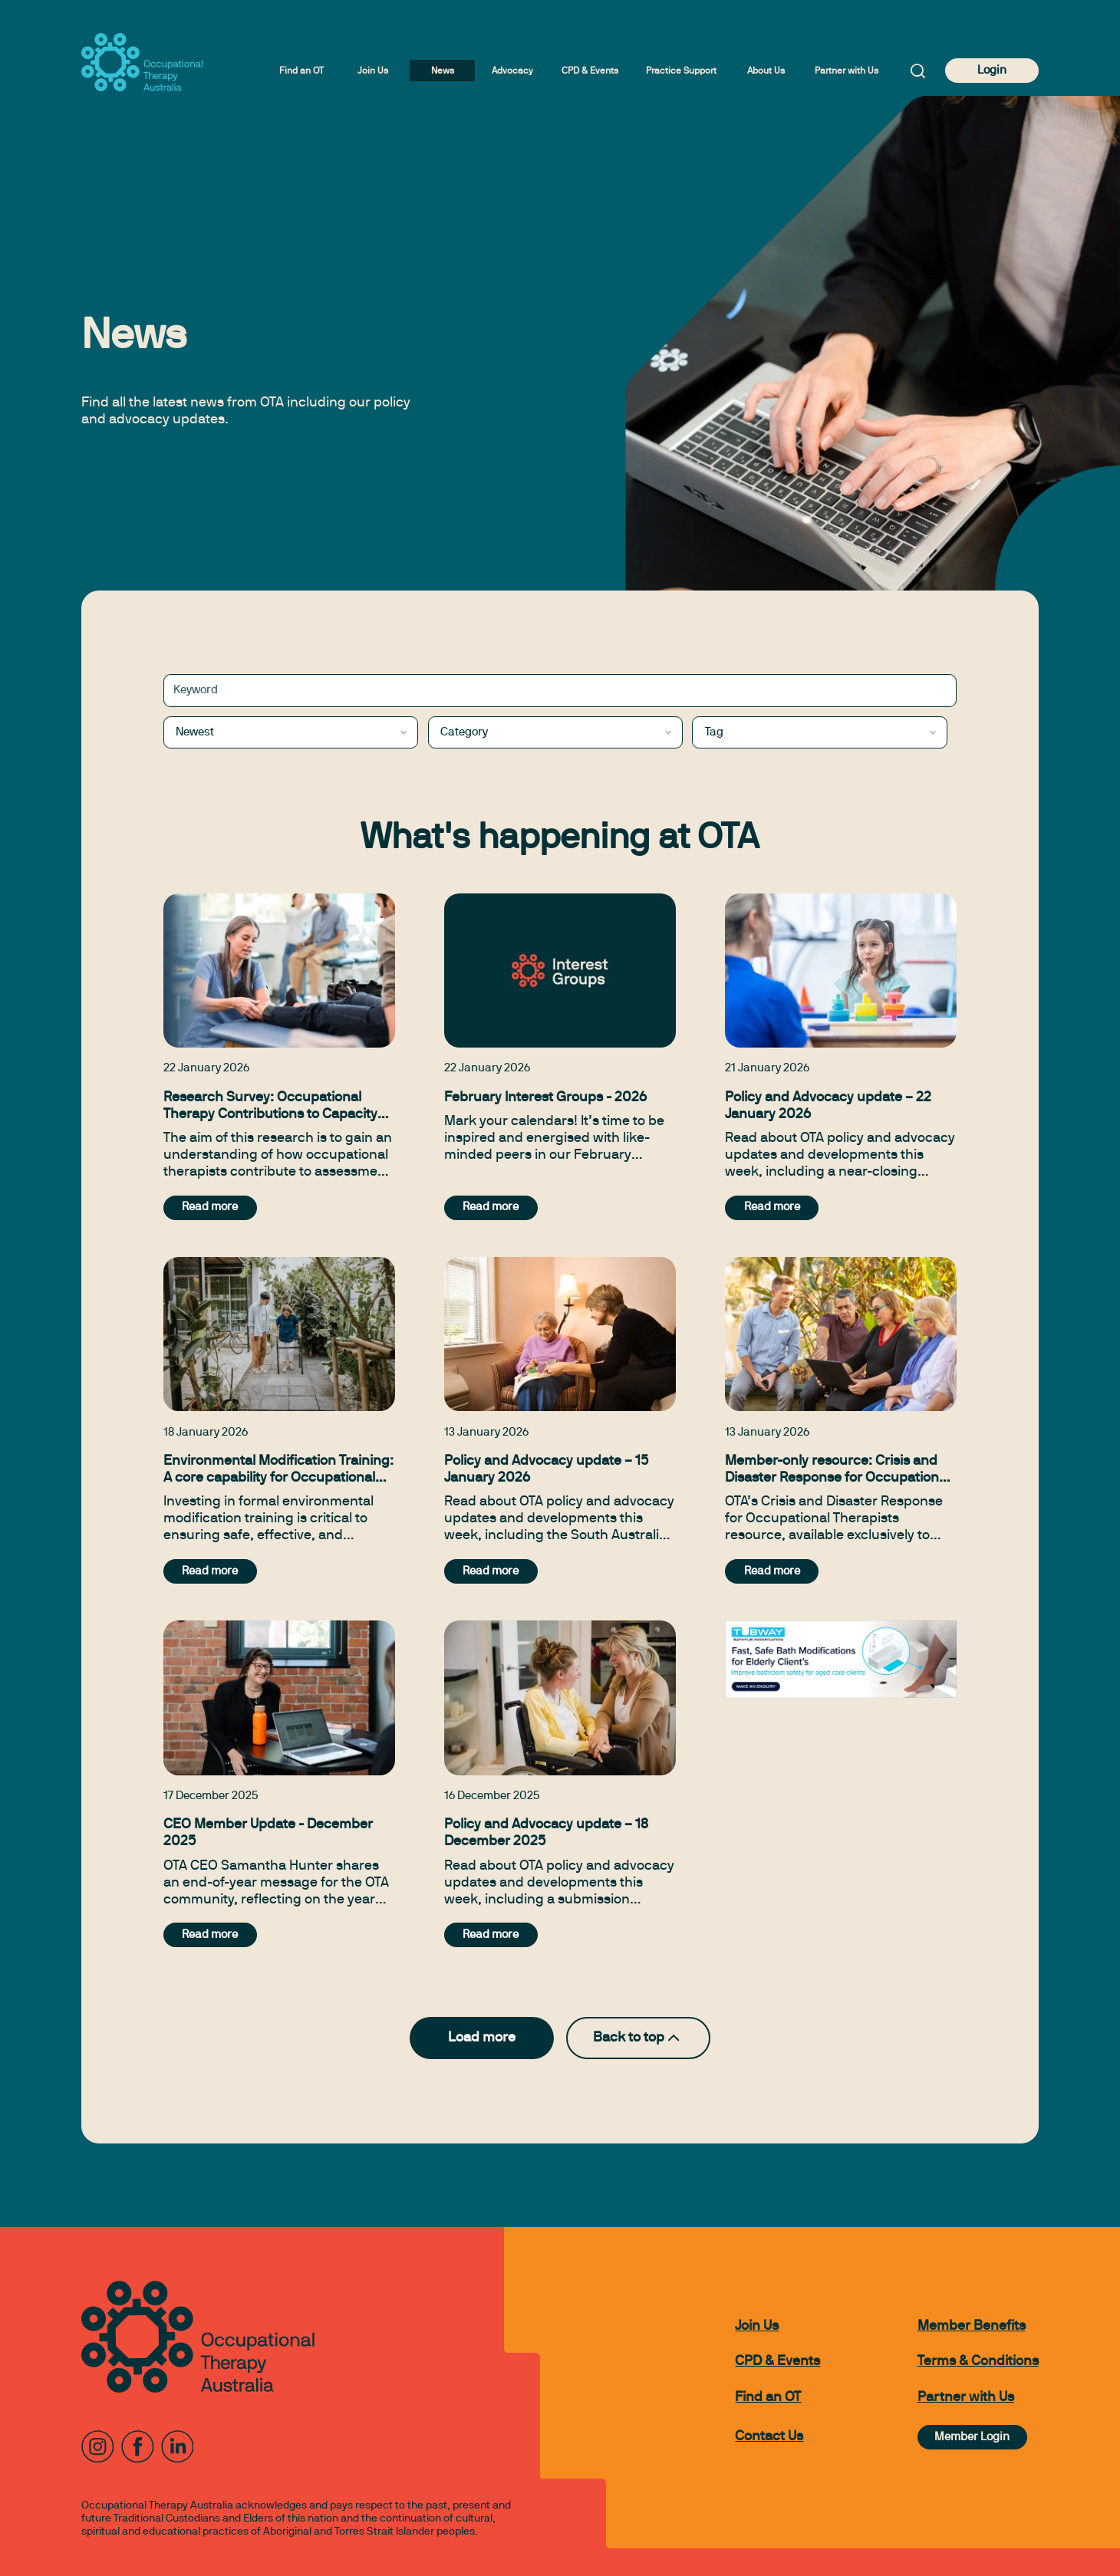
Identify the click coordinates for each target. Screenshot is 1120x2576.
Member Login (972, 2437)
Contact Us (769, 2436)
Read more (210, 1207)
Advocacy (512, 71)
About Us (766, 71)
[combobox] (291, 732)
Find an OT (301, 71)
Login (991, 70)
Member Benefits (971, 2326)
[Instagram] (97, 2446)
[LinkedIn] (177, 2446)
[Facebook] (137, 2446)
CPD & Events (590, 71)
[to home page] (142, 62)
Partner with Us (846, 71)
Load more (482, 2038)
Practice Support (681, 71)
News (442, 71)
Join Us (372, 71)
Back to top (638, 2037)
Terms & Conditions (978, 2361)
